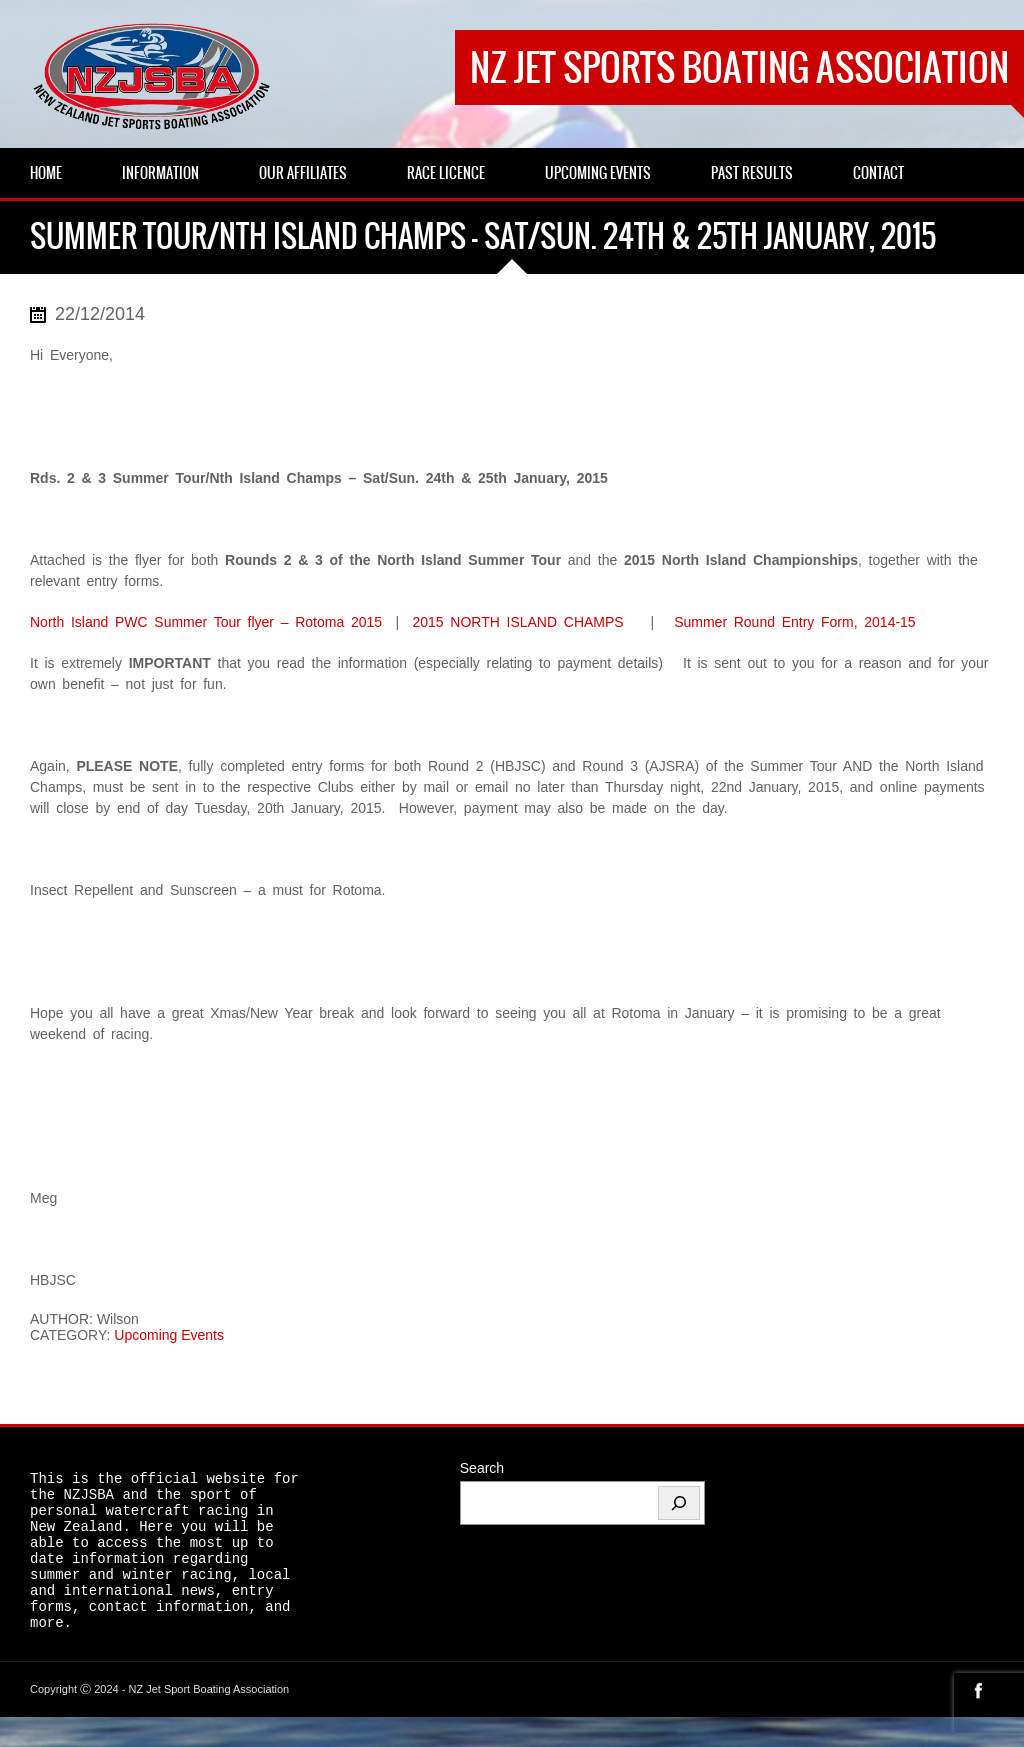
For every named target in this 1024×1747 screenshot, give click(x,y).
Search (482, 1468)
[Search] (679, 1503)
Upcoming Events (169, 1335)
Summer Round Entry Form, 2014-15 (795, 622)
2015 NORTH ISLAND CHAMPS (517, 622)
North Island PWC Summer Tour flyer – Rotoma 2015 (206, 622)
